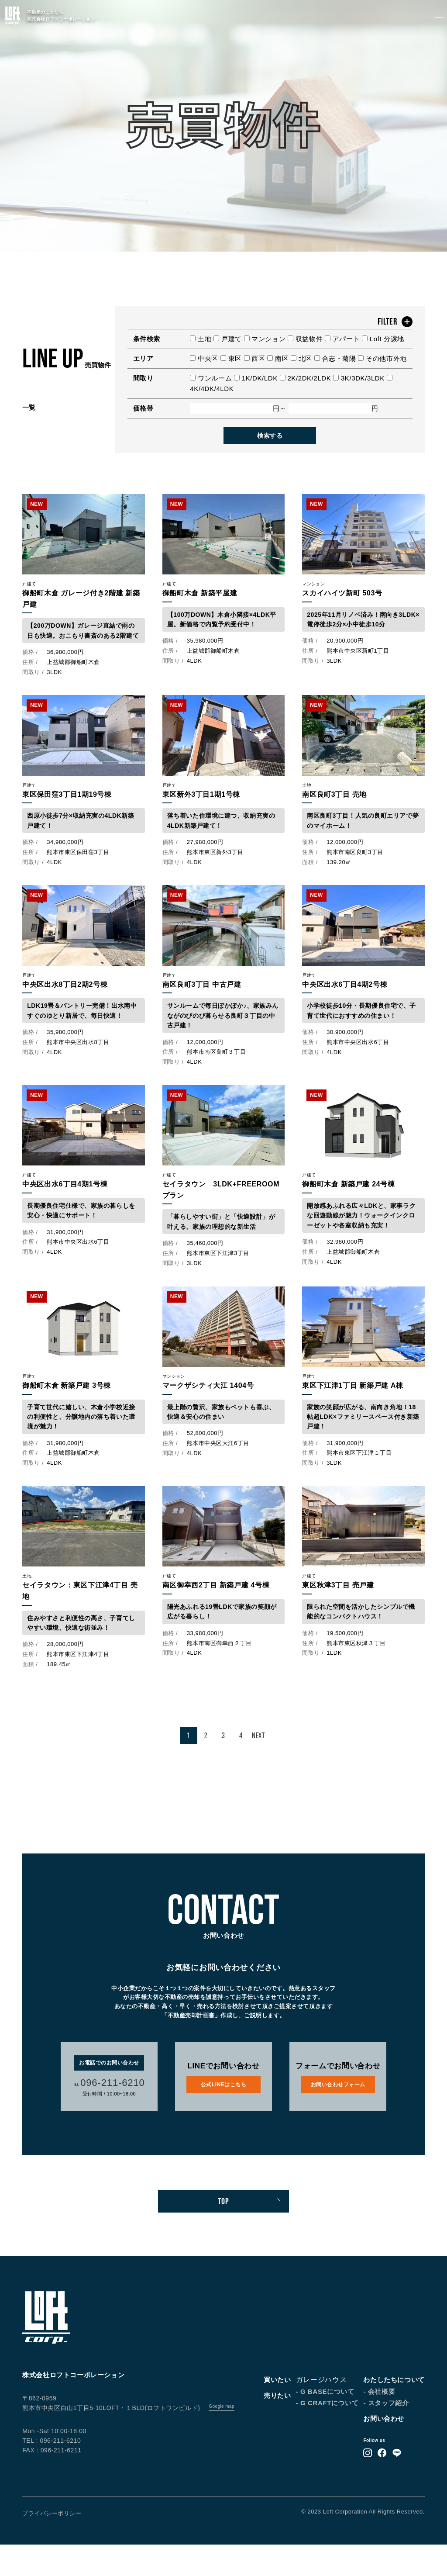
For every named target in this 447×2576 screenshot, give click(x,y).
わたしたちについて (393, 2411)
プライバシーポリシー (51, 2544)
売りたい (277, 2427)
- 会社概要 (379, 2423)
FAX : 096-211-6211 (51, 2481)
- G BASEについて (325, 2423)
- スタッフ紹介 (386, 2434)
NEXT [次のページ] (258, 1766)
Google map (221, 2437)
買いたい (277, 2411)
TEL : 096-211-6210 (51, 2472)
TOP (249, 2232)
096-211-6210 (109, 2114)
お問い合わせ (383, 2450)
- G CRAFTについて (327, 2434)
